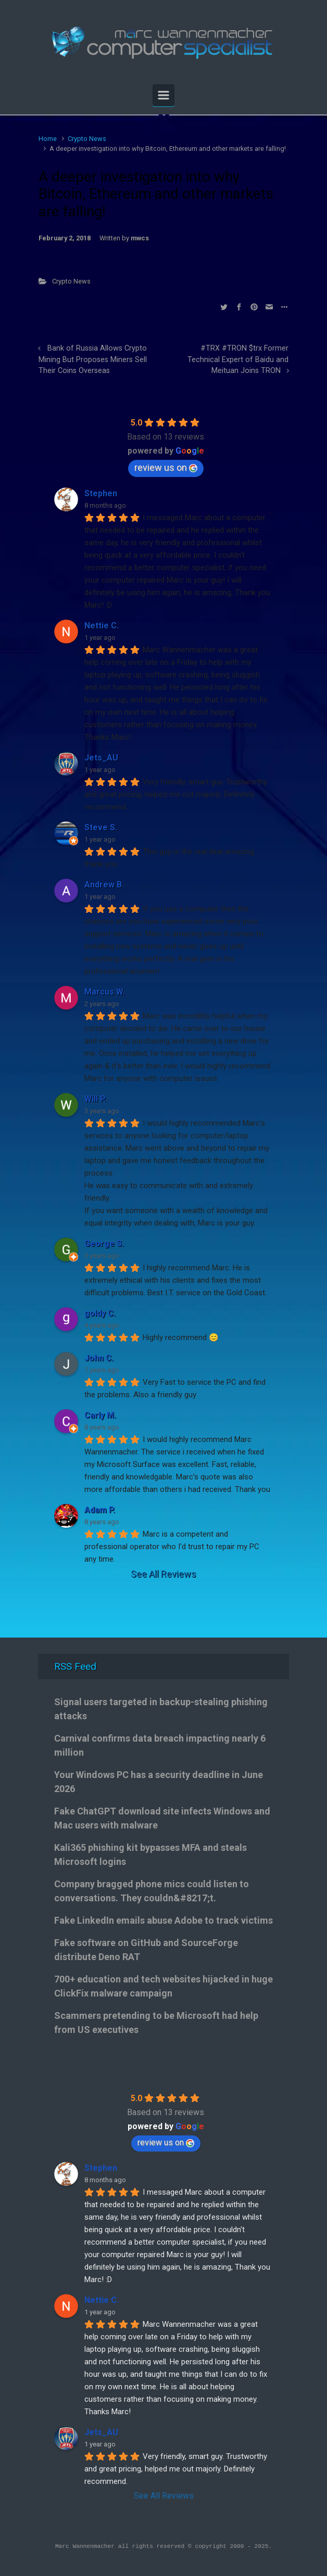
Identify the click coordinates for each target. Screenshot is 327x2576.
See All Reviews (163, 1573)
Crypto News (87, 139)
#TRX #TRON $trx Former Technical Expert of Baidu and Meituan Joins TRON (237, 359)
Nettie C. (101, 625)
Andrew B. (104, 885)
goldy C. (100, 1313)
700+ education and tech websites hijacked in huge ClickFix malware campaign (163, 1986)
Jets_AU (101, 758)
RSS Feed (75, 1666)
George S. (104, 1243)
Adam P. (99, 1510)
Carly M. (100, 1415)
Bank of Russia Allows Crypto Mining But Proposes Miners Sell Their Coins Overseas (93, 359)
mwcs (140, 238)
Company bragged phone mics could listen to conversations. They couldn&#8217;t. (151, 1890)
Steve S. (100, 827)
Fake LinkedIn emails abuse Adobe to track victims (163, 1920)
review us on (165, 467)
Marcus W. (104, 992)
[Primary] (163, 95)
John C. (99, 1358)
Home (48, 139)
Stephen (100, 493)
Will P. (95, 1099)
